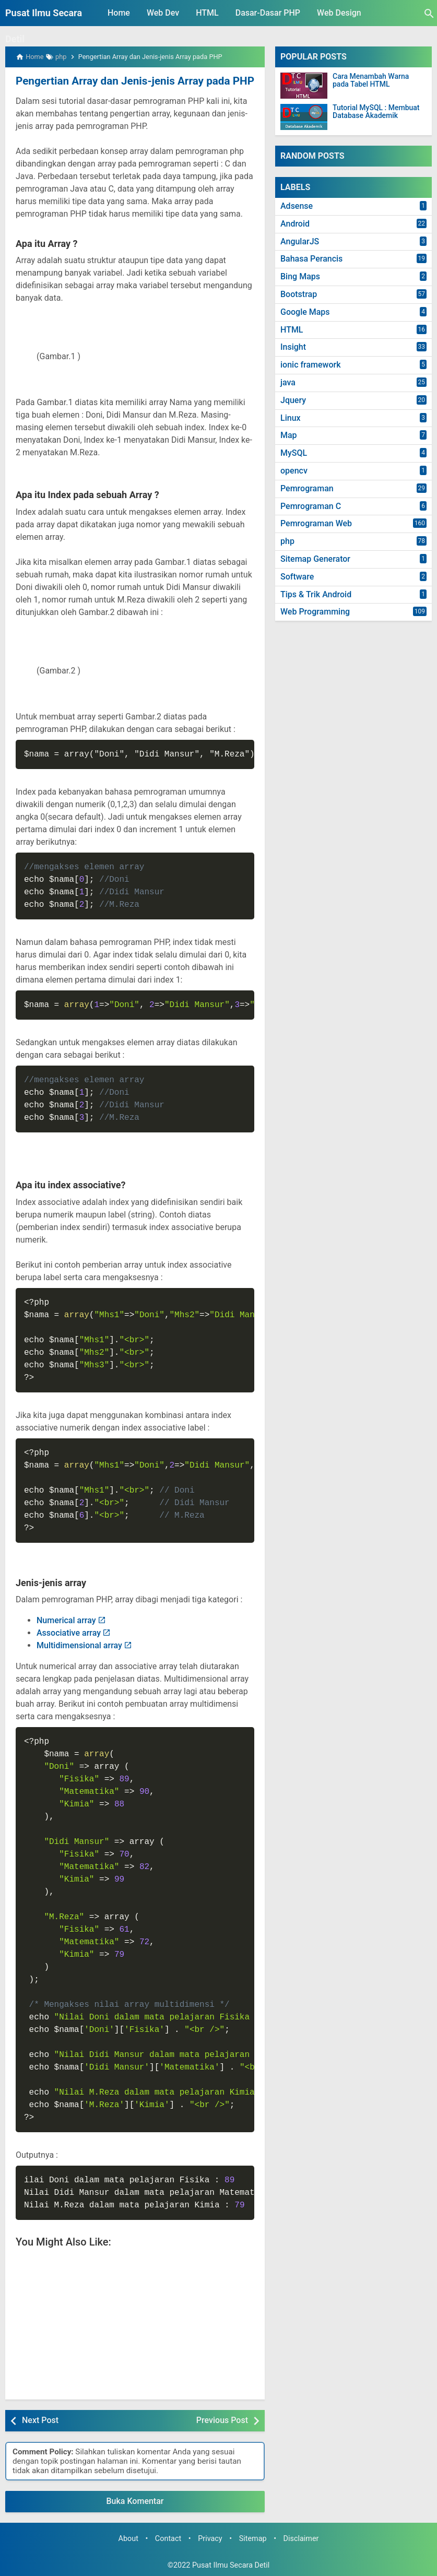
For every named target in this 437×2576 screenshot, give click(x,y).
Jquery (293, 400)
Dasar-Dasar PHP (267, 13)
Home (119, 13)
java (288, 382)
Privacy (210, 2538)
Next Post (40, 2420)
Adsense (296, 206)
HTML (207, 13)
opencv (294, 471)
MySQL (293, 453)
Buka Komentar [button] (135, 2501)
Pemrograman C (310, 506)
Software (297, 577)
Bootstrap (298, 294)
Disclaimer (301, 2538)
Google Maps (305, 312)
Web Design (339, 13)
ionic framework (310, 365)
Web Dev (163, 13)
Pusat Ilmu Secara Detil (230, 2565)
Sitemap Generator (315, 559)
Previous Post (222, 2420)
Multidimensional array (79, 1645)
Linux (290, 418)
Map (288, 435)
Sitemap (253, 2538)
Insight (293, 347)
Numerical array (66, 1620)
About (128, 2538)
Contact (168, 2538)
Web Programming (315, 612)
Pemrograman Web (316, 523)
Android (295, 224)
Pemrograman (307, 488)
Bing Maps (300, 276)
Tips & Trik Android (315, 594)
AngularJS (299, 241)
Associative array (69, 1632)
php (287, 541)
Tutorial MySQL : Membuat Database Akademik (376, 112)
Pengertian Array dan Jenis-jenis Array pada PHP (131, 81)
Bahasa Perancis (311, 259)
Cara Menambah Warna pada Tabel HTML (371, 80)
